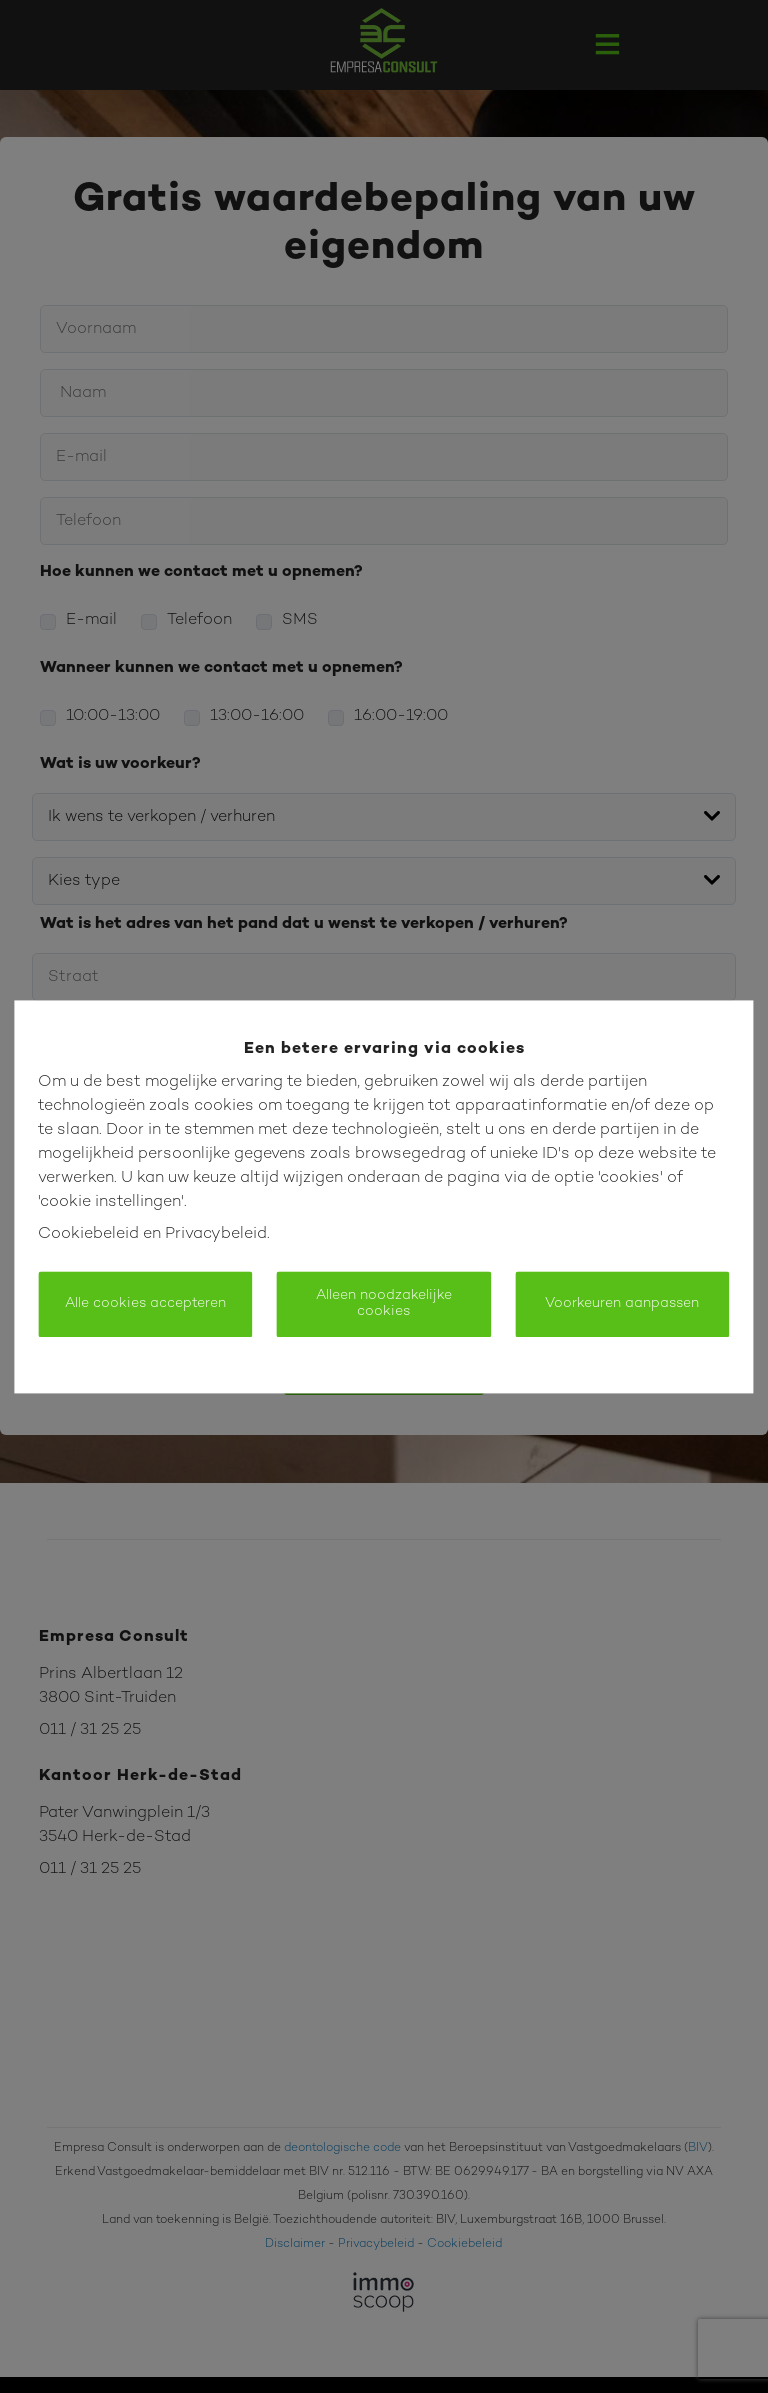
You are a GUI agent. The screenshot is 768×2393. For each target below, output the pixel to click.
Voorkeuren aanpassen (622, 1303)
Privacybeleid (216, 1234)
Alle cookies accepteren (145, 1303)
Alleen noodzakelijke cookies (384, 1303)
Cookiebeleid (88, 1234)
